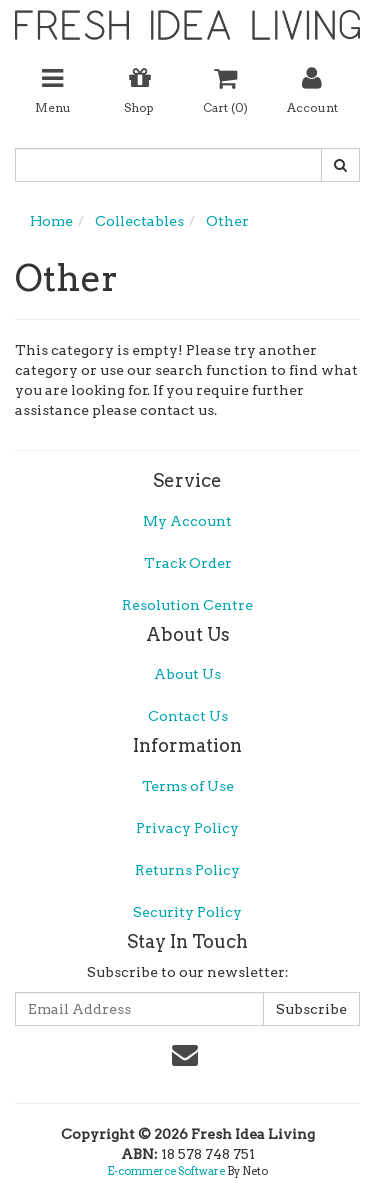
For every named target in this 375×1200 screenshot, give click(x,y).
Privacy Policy (187, 828)
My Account (187, 521)
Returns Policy (187, 870)
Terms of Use (188, 786)
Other (227, 221)
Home (51, 221)
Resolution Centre (187, 605)
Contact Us (188, 716)
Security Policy (187, 912)
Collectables (139, 221)
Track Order (188, 563)
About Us (187, 674)
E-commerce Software (166, 1171)
